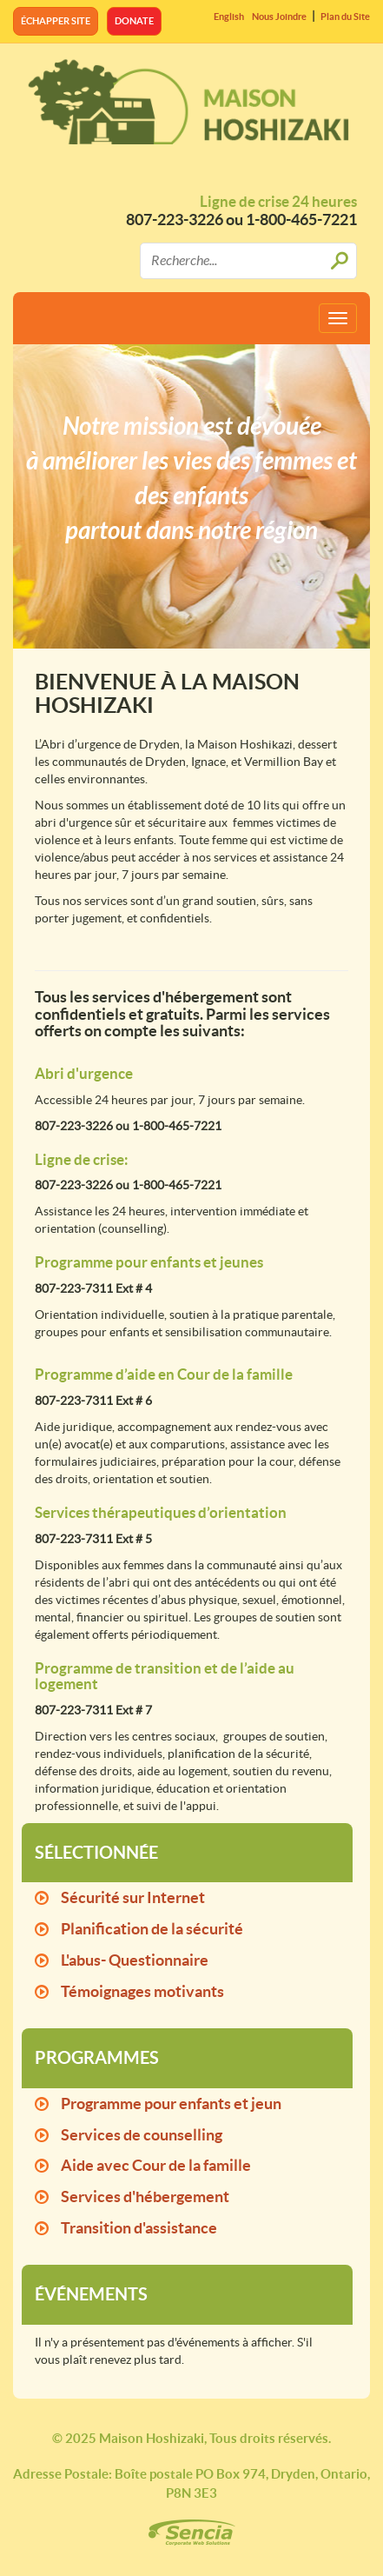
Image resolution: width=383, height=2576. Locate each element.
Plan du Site (345, 16)
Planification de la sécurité (152, 1929)
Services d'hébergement (145, 2196)
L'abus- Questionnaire (134, 1960)
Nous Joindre (279, 16)
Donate (134, 21)
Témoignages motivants (142, 1991)
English (229, 16)
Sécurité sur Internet (133, 1897)
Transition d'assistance (139, 2228)
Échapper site (55, 21)
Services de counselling (141, 2135)
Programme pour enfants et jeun (171, 2103)
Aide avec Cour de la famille (156, 2165)
